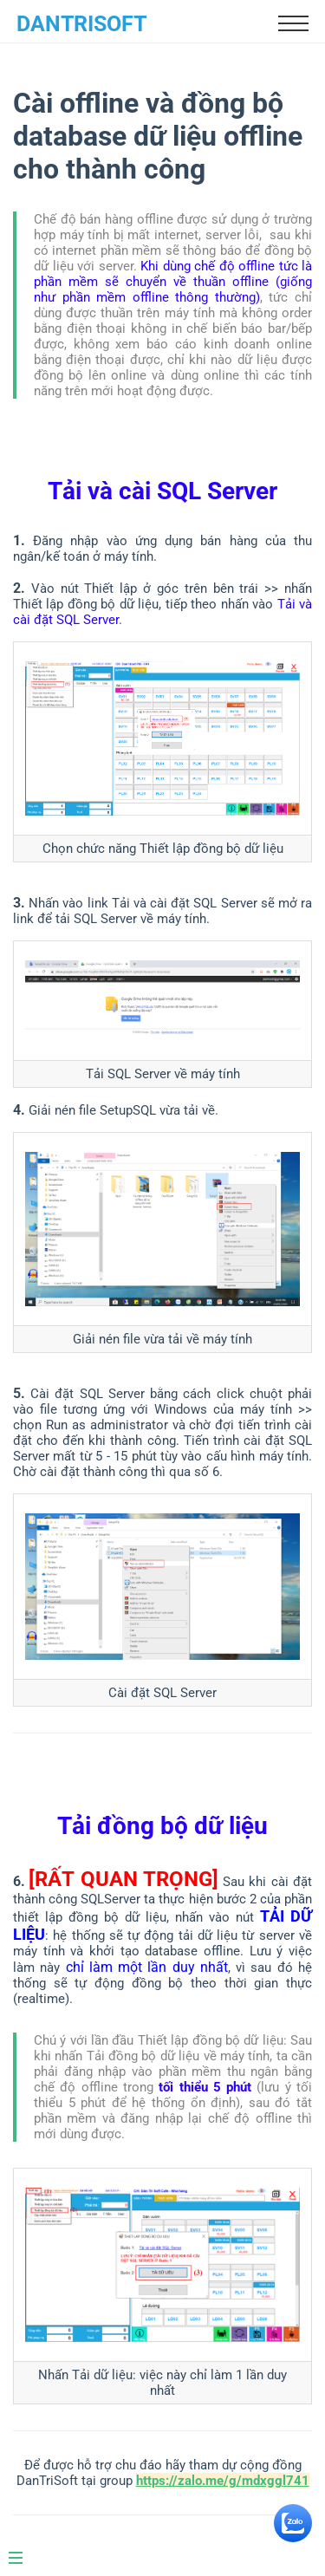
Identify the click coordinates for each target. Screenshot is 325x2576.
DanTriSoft (81, 23)
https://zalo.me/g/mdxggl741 (222, 2480)
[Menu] (24, 2551)
